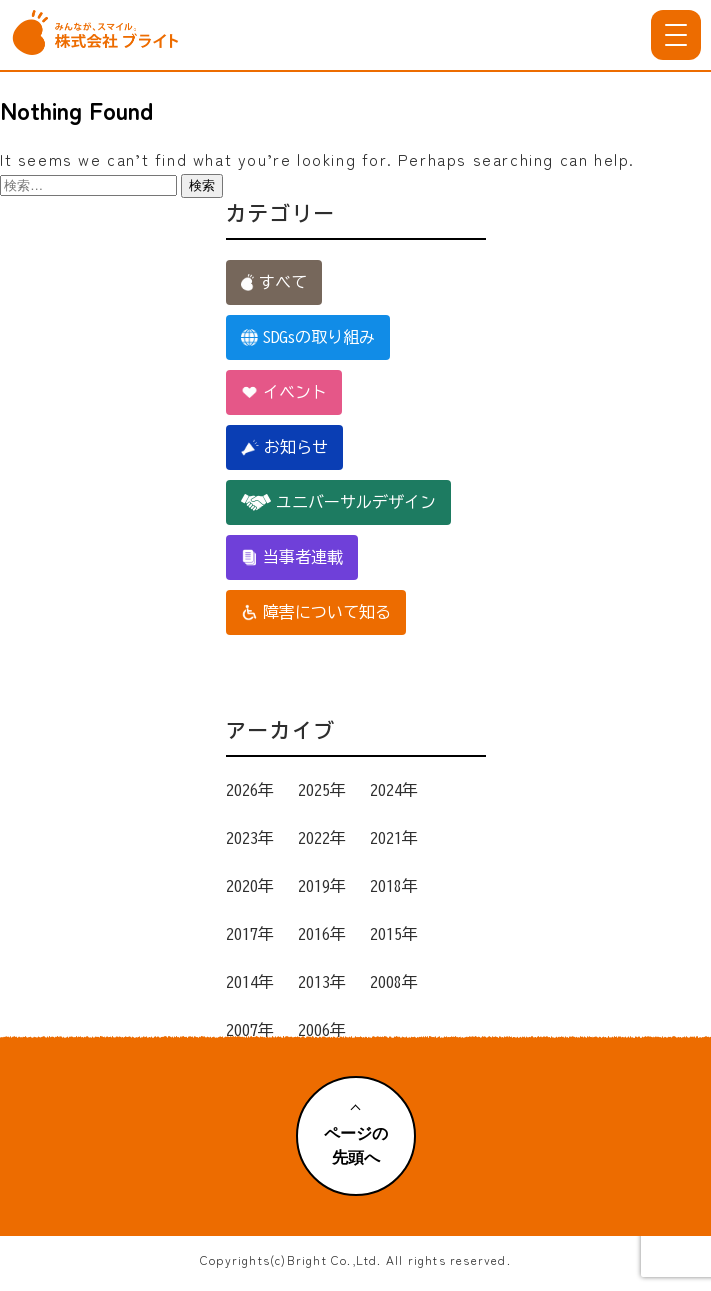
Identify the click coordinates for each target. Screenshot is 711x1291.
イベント (284, 392)
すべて (274, 282)
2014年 (250, 982)
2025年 (322, 790)
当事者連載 (292, 557)
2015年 (394, 934)
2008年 (394, 982)
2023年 (250, 838)
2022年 (322, 838)
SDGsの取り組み (308, 337)
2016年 (322, 934)
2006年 (322, 1030)
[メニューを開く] (676, 35)
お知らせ (285, 447)
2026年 (250, 790)
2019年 (322, 886)
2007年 (250, 1030)
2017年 (250, 934)
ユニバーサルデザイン (338, 502)
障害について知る (316, 612)
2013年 (322, 982)
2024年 (394, 790)
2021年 (394, 838)
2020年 (250, 886)
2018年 (394, 886)
